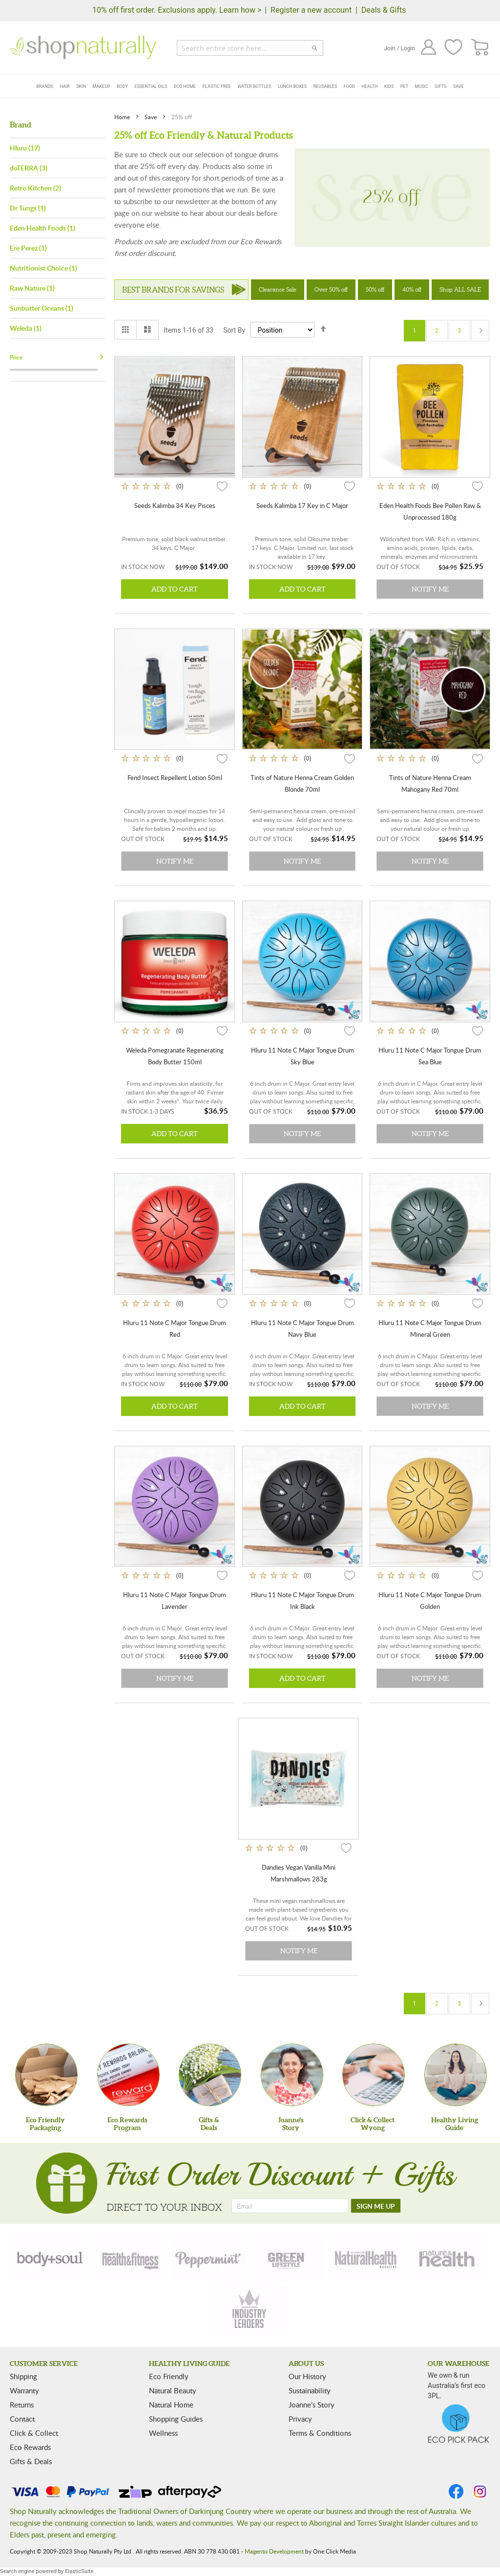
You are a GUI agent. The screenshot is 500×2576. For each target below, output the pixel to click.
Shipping (23, 2376)
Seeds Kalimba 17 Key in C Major (302, 505)
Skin (81, 86)
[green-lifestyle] (287, 2258)
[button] (222, 486)
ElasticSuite (79, 2571)
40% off (411, 289)
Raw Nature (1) (32, 288)
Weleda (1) (26, 328)
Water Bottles (254, 86)
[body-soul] (50, 2258)
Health (370, 86)
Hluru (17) (25, 147)
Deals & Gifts (383, 10)
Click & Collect (34, 2433)
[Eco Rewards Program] (128, 2075)
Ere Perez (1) (28, 248)
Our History (307, 2376)
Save (458, 86)
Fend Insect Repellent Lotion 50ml (174, 777)
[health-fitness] (130, 2258)
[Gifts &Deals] (210, 2075)
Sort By (234, 330)
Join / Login (399, 48)
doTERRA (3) (28, 167)
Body (122, 86)
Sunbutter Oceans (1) (41, 308)
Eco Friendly (168, 2376)
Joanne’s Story (311, 2404)
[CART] (480, 47)
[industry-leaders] (250, 2309)
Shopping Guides (176, 2419)
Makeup (101, 86)
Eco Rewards (30, 2447)
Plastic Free (216, 86)
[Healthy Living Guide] (455, 2075)
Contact (22, 2419)
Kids (389, 86)
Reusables (325, 86)
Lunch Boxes (292, 86)
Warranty (24, 2390)
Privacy (300, 2419)
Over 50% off (331, 289)
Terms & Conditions (320, 2433)
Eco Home (185, 86)
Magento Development (274, 2551)
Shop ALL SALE (460, 289)
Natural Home (171, 2404)
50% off (375, 289)
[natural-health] (366, 2258)
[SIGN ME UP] (376, 2205)
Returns (22, 2404)
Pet (404, 86)
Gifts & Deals (31, 2461)
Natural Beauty (172, 2390)
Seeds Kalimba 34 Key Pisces (174, 505)
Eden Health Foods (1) (42, 227)
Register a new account (311, 10)
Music (421, 86)
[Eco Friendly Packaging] (46, 2075)
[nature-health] (445, 2258)
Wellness (163, 2433)
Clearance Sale (277, 289)
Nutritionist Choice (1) (43, 268)
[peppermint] (208, 2258)
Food (349, 86)
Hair (64, 86)
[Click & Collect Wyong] (373, 2075)
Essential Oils (151, 86)
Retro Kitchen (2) (35, 187)
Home (122, 117)
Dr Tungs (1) (28, 207)
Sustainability (310, 2390)
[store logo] (83, 47)
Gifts (440, 86)
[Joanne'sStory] (292, 2075)
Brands (44, 86)
